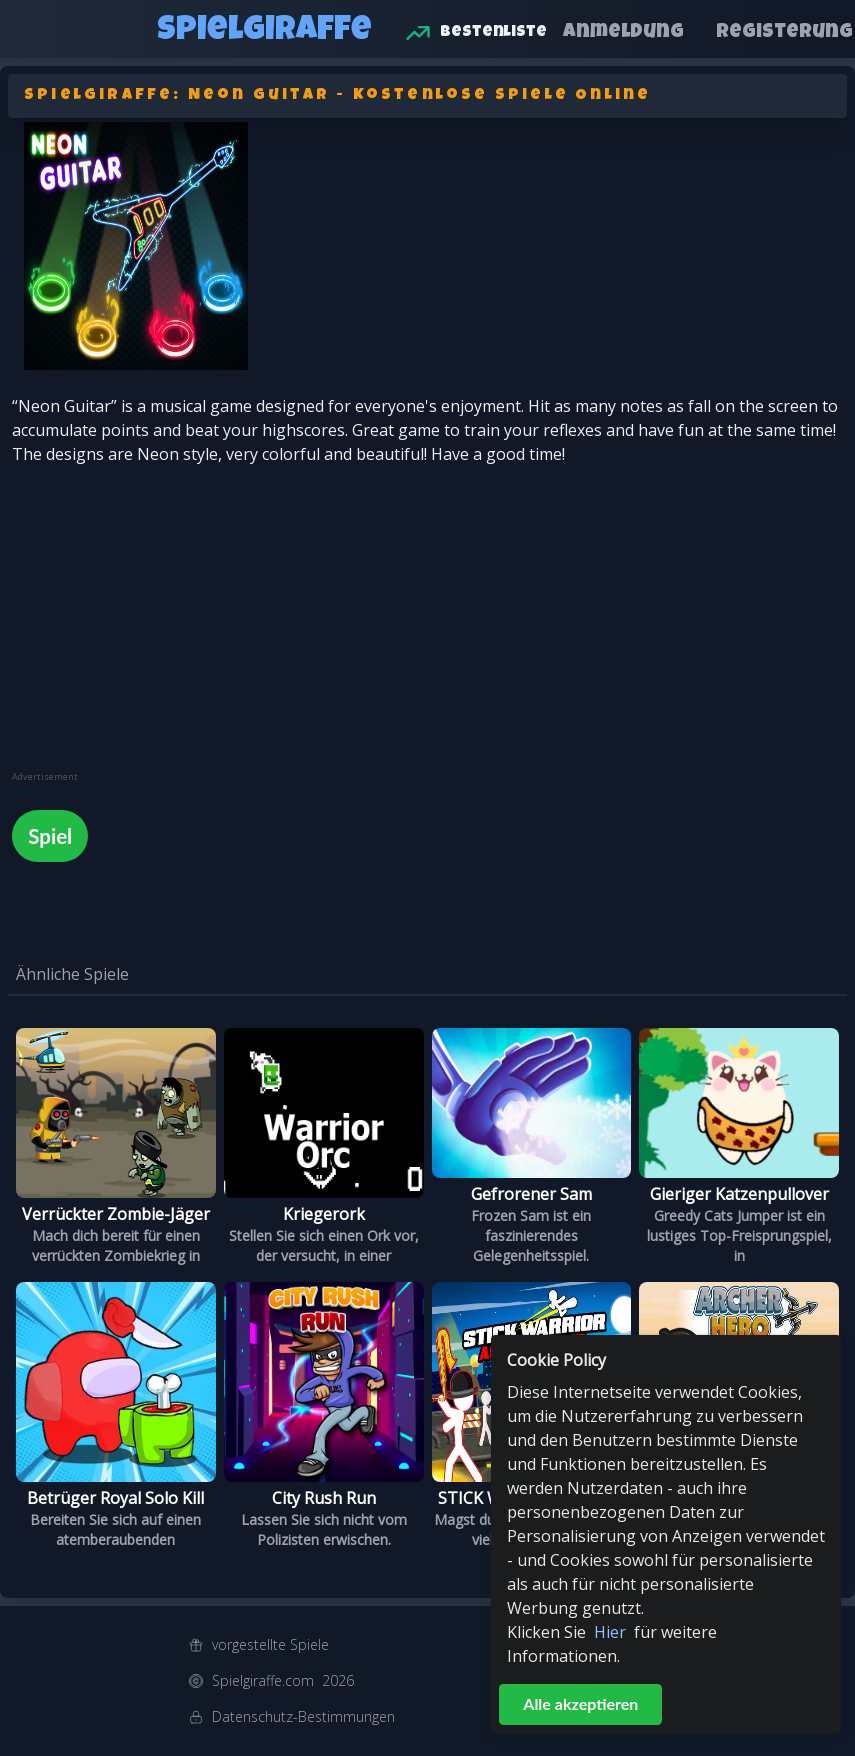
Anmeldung (623, 33)
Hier (610, 1632)
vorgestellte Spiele (270, 1644)
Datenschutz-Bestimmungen (303, 1716)
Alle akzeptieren (580, 1703)
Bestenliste (493, 33)
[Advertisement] (162, 631)
